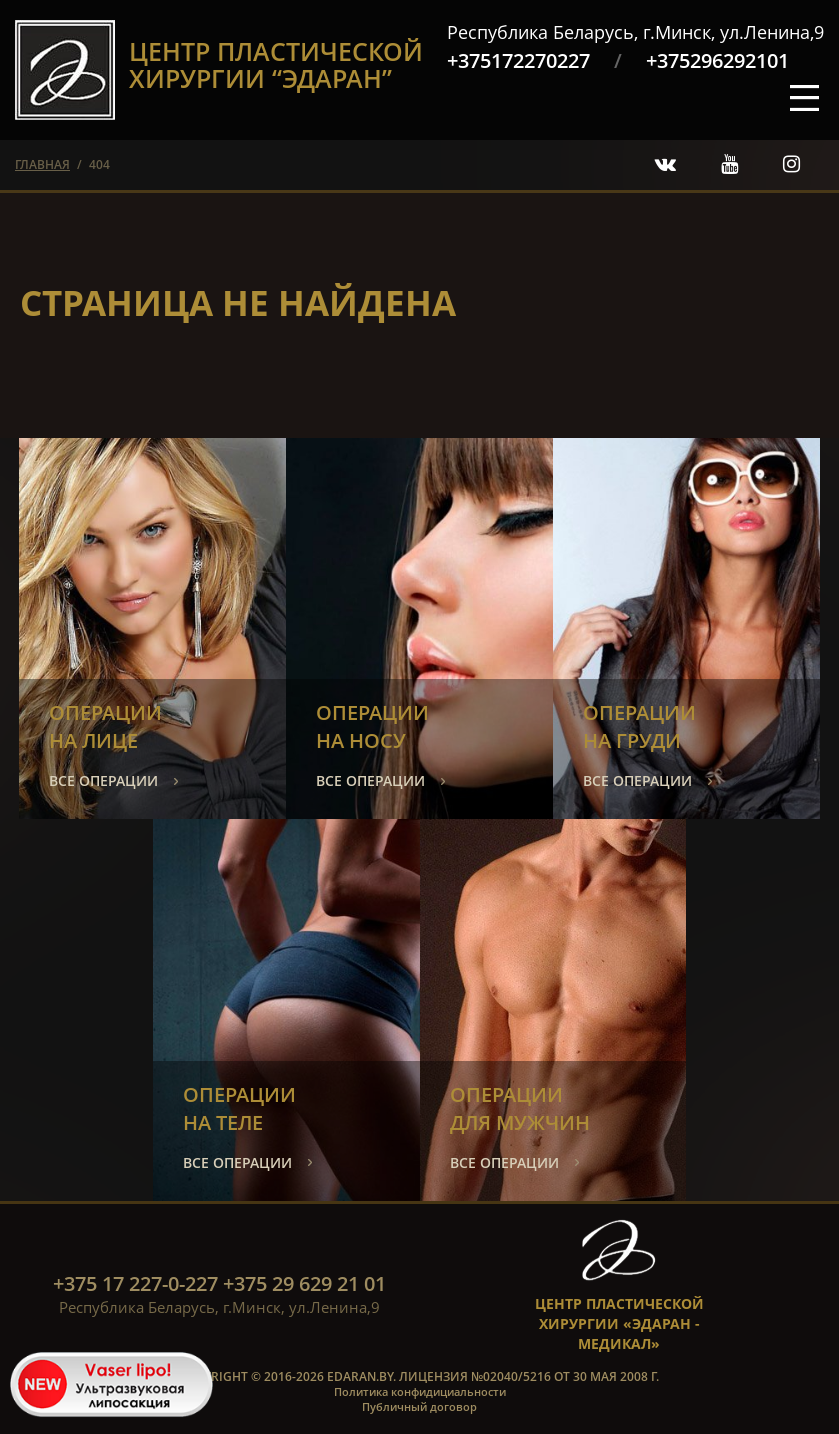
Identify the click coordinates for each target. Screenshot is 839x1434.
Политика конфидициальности (420, 1391)
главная (42, 164)
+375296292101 (717, 60)
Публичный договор (419, 1406)
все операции (103, 780)
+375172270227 (518, 60)
